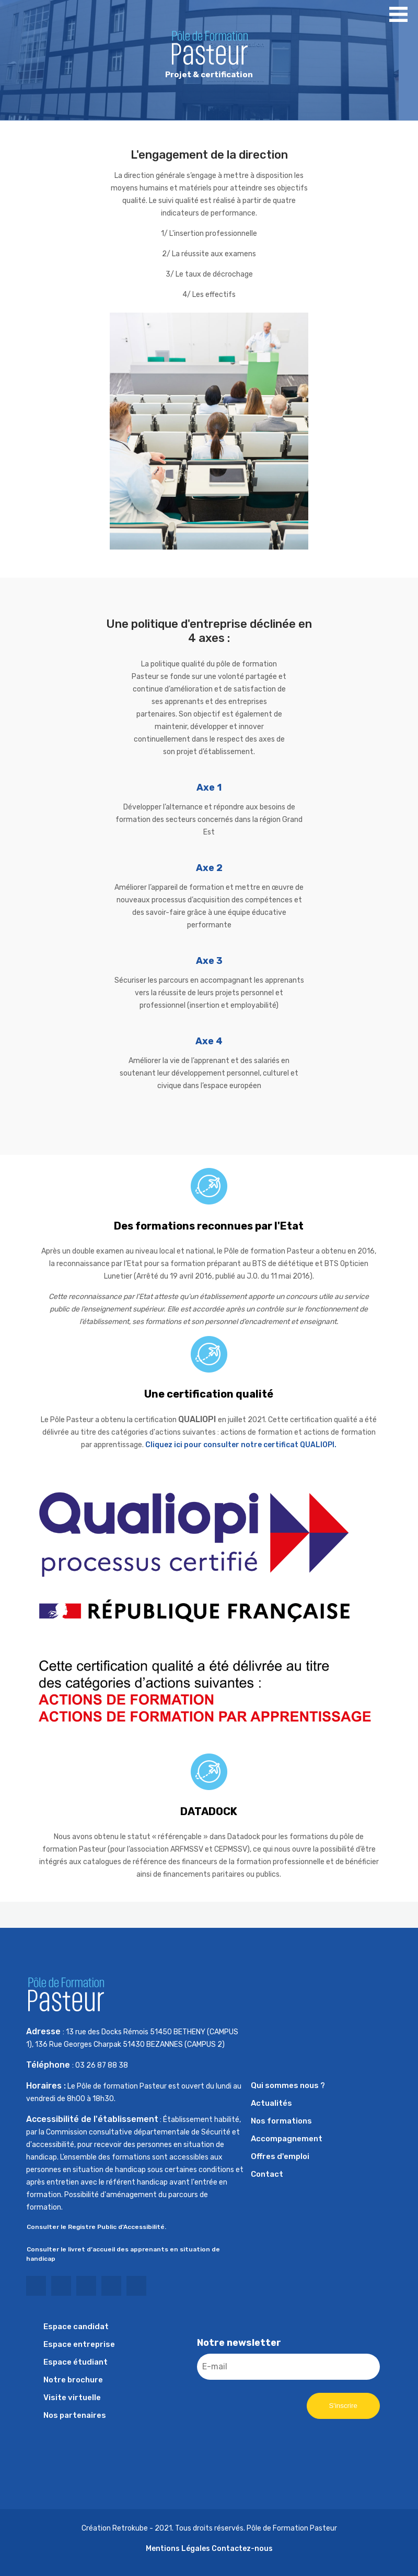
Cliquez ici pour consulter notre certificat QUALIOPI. (240, 1444)
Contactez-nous (242, 2548)
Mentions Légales (178, 2548)
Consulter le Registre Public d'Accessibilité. (96, 2227)
